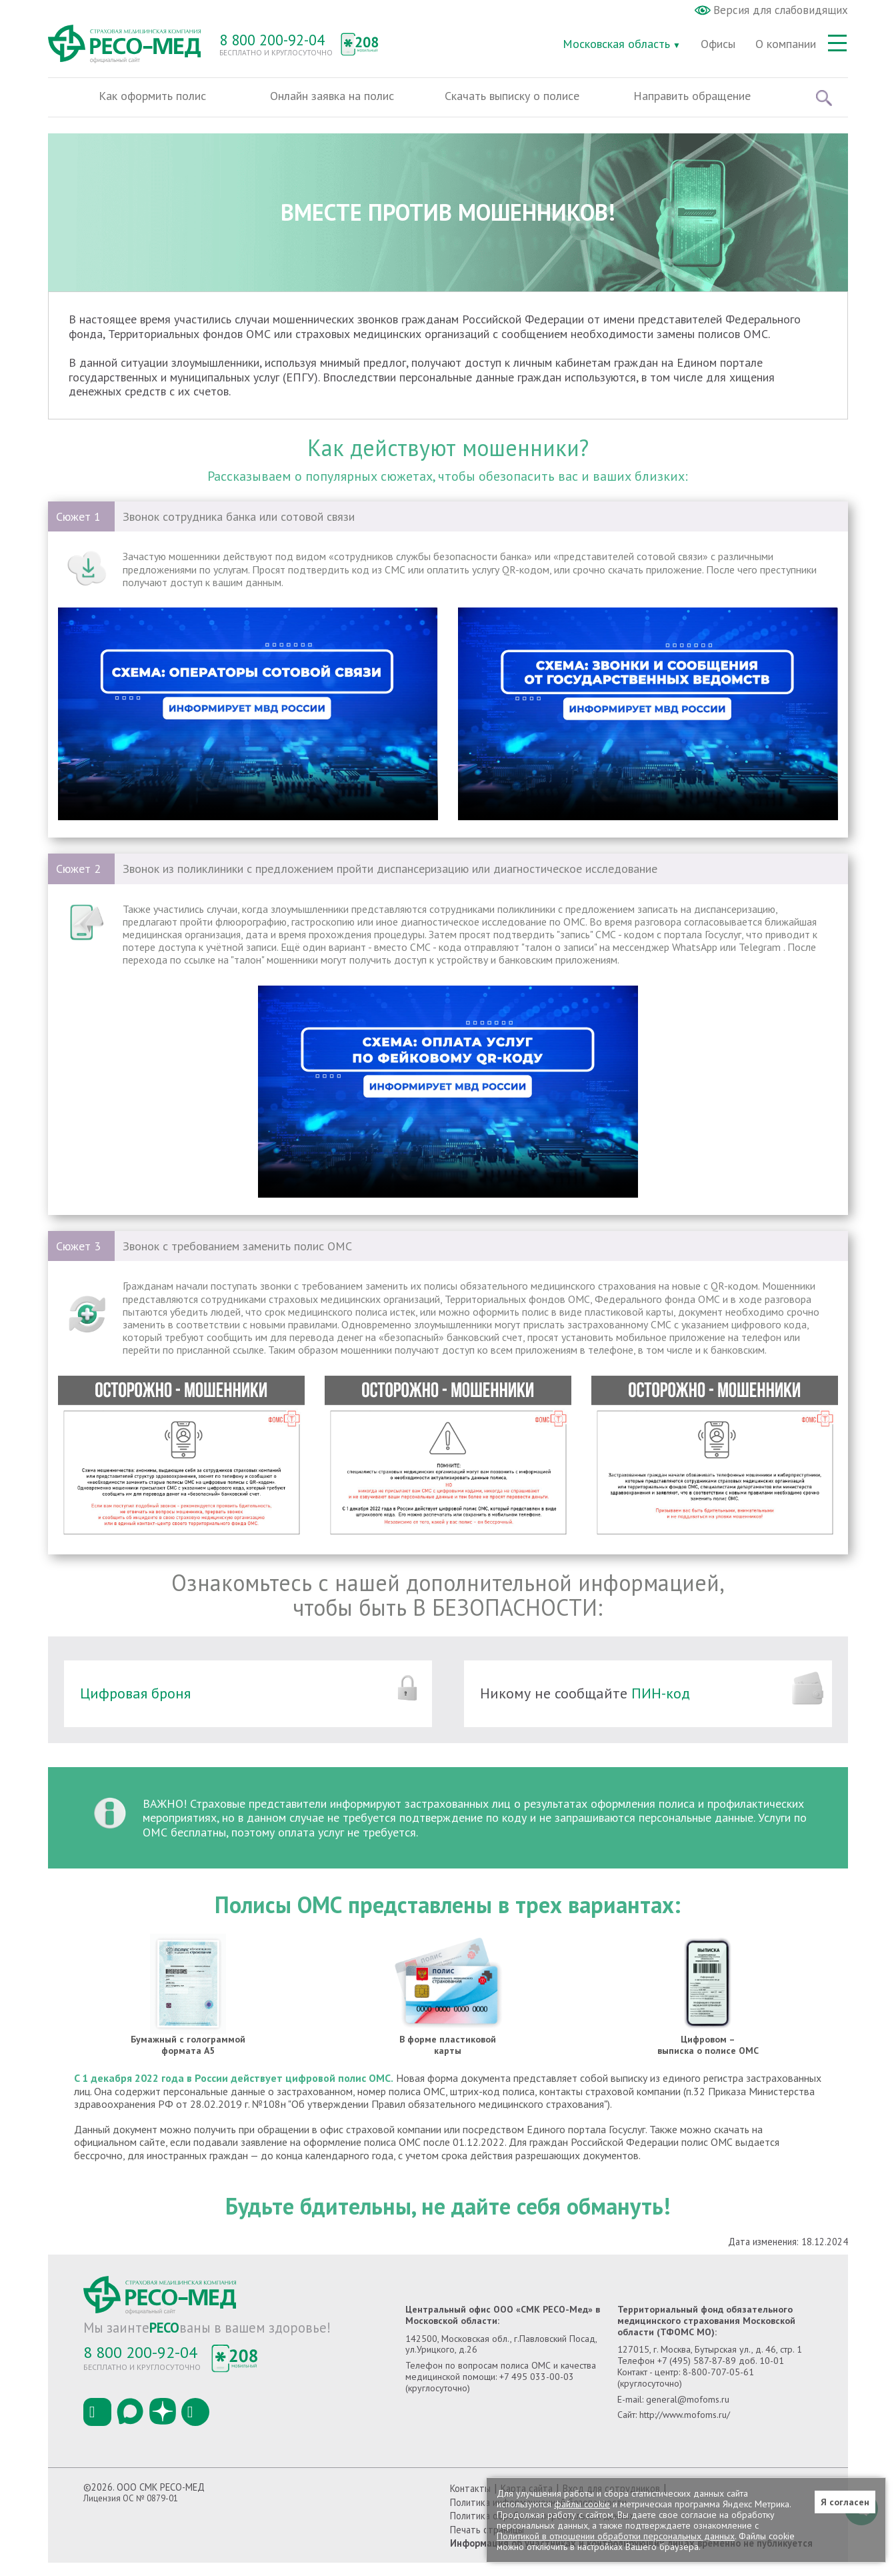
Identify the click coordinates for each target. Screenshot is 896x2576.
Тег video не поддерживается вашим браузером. (248, 727)
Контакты (470, 2501)
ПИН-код (658, 1706)
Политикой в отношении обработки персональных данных (616, 2536)
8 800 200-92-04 (272, 39)
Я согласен (845, 2502)
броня (171, 1706)
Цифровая (115, 1706)
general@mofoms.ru (687, 2413)
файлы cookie (582, 2504)
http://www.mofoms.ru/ (684, 2428)
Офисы (718, 43)
